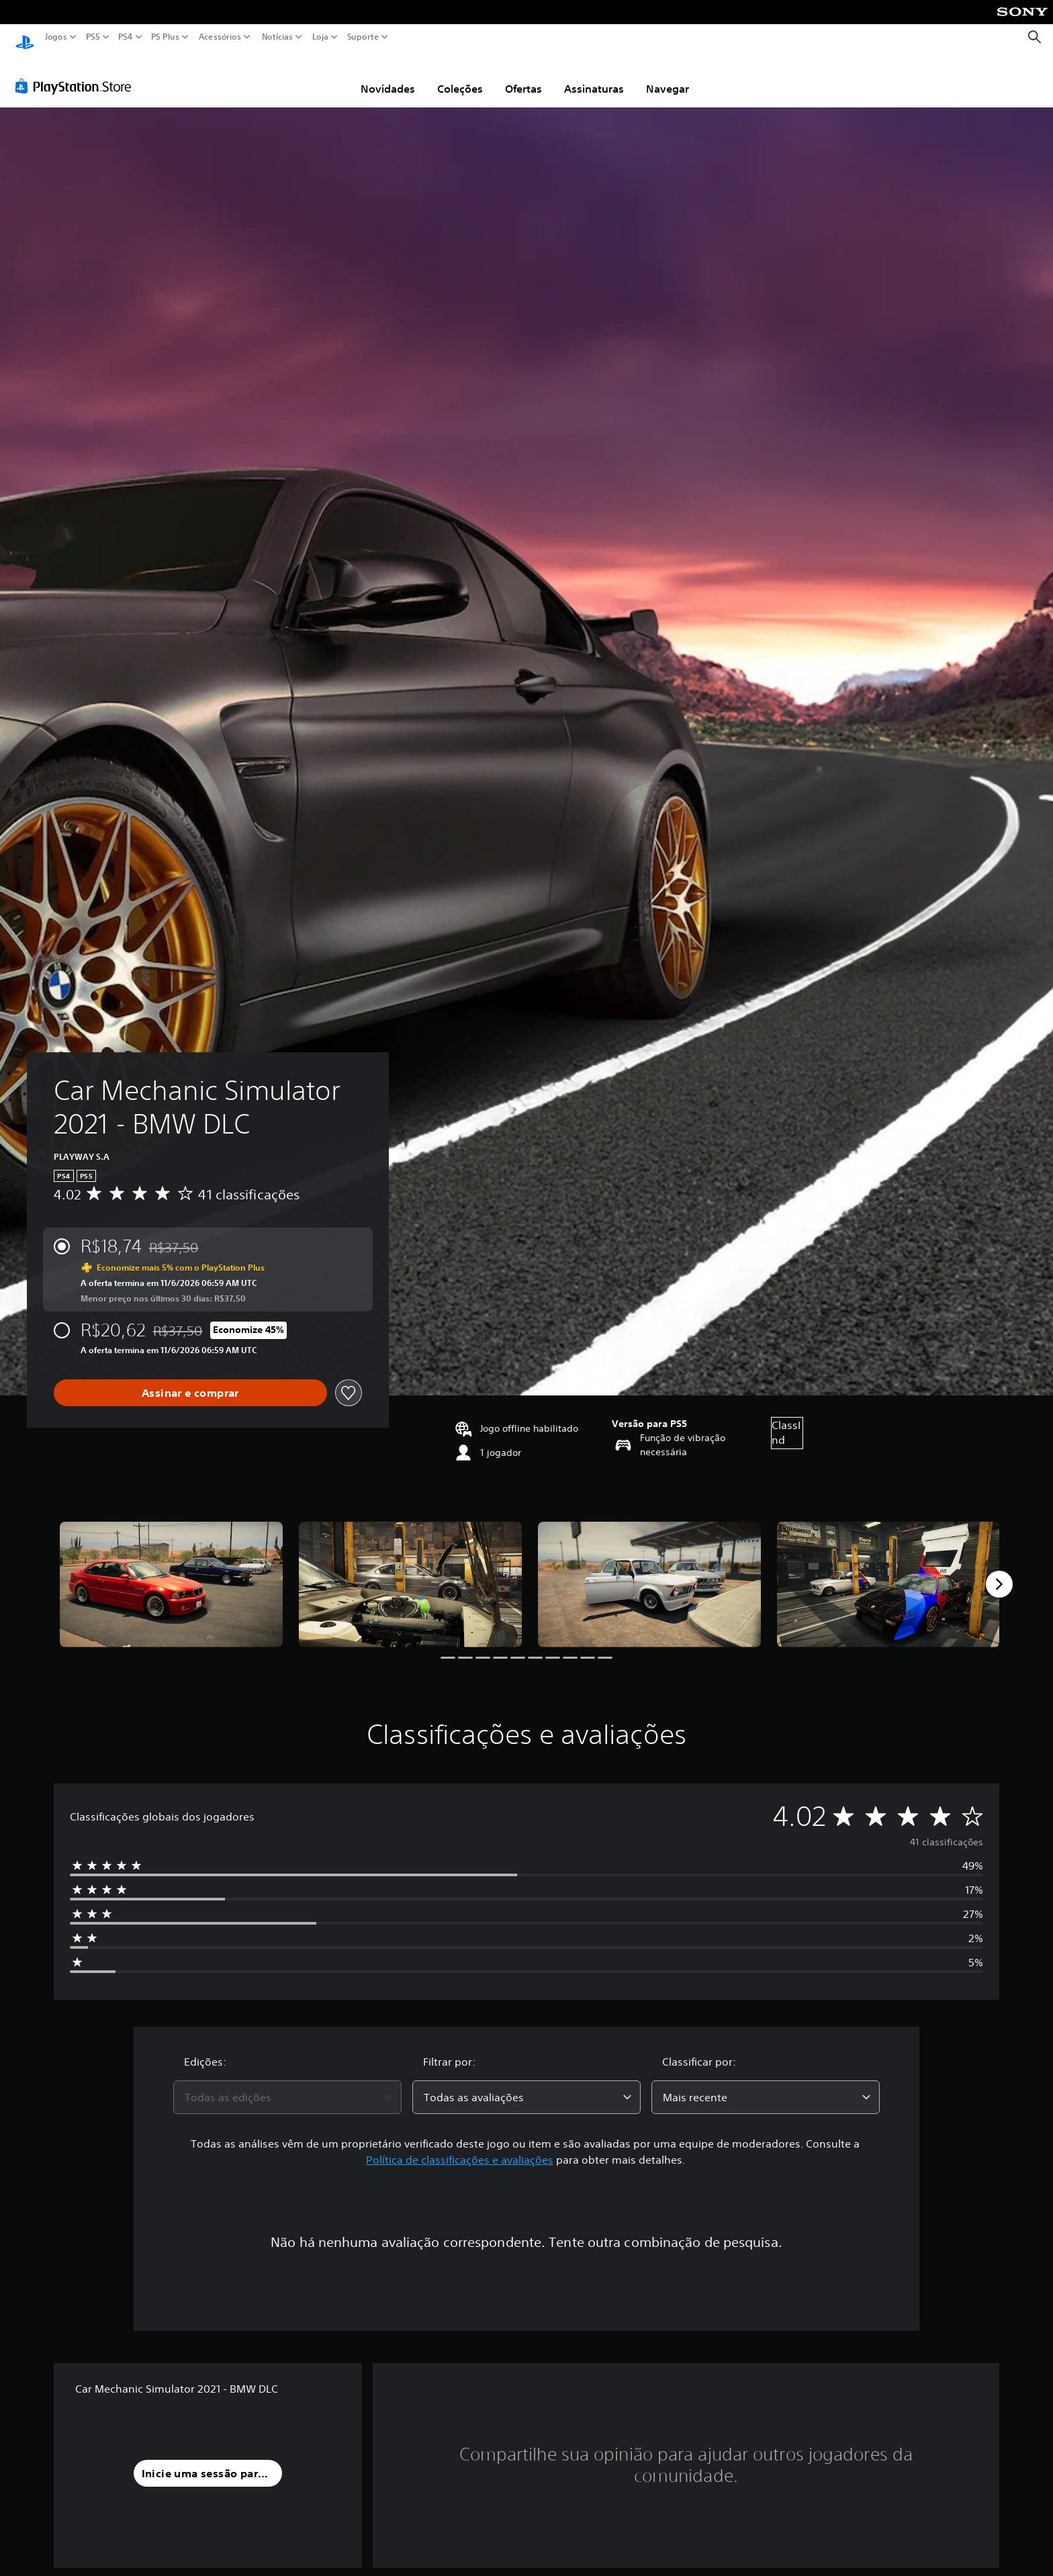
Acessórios (220, 37)
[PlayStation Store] (77, 73)
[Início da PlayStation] (24, 37)
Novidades (388, 76)
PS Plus (165, 37)
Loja (320, 37)
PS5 (93, 37)
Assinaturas (594, 76)
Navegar (667, 76)
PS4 (125, 37)
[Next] (999, 1571)
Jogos (56, 37)
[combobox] (287, 2084)
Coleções (460, 76)
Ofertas (523, 76)
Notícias (277, 37)
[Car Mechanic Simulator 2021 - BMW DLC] (171, 1572)
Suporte (363, 37)
